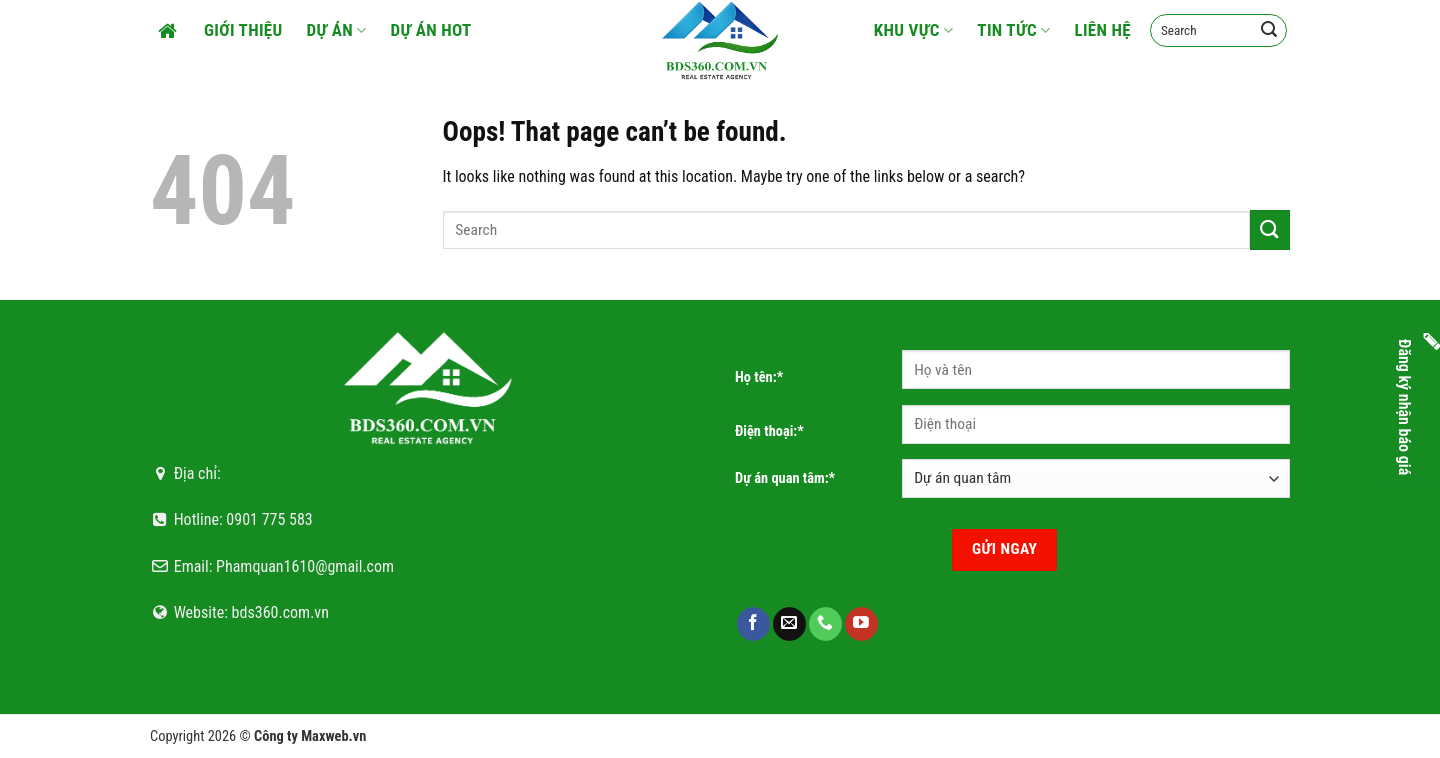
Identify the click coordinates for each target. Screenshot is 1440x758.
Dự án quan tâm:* (785, 478)
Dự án (337, 30)
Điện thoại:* (769, 431)
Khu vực (914, 30)
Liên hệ (1102, 30)
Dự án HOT (431, 30)
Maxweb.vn (333, 736)
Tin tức (1013, 30)
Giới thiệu (243, 30)
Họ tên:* (759, 377)
